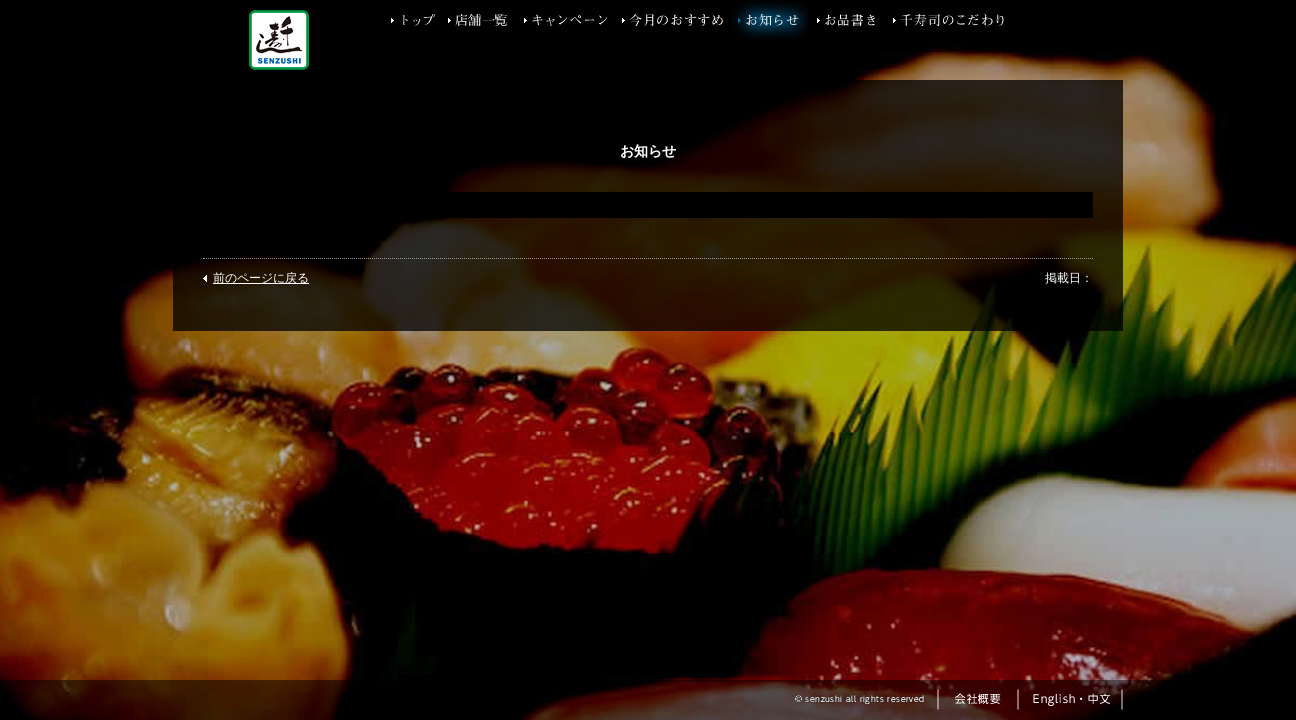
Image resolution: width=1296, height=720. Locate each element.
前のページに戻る (261, 278)
